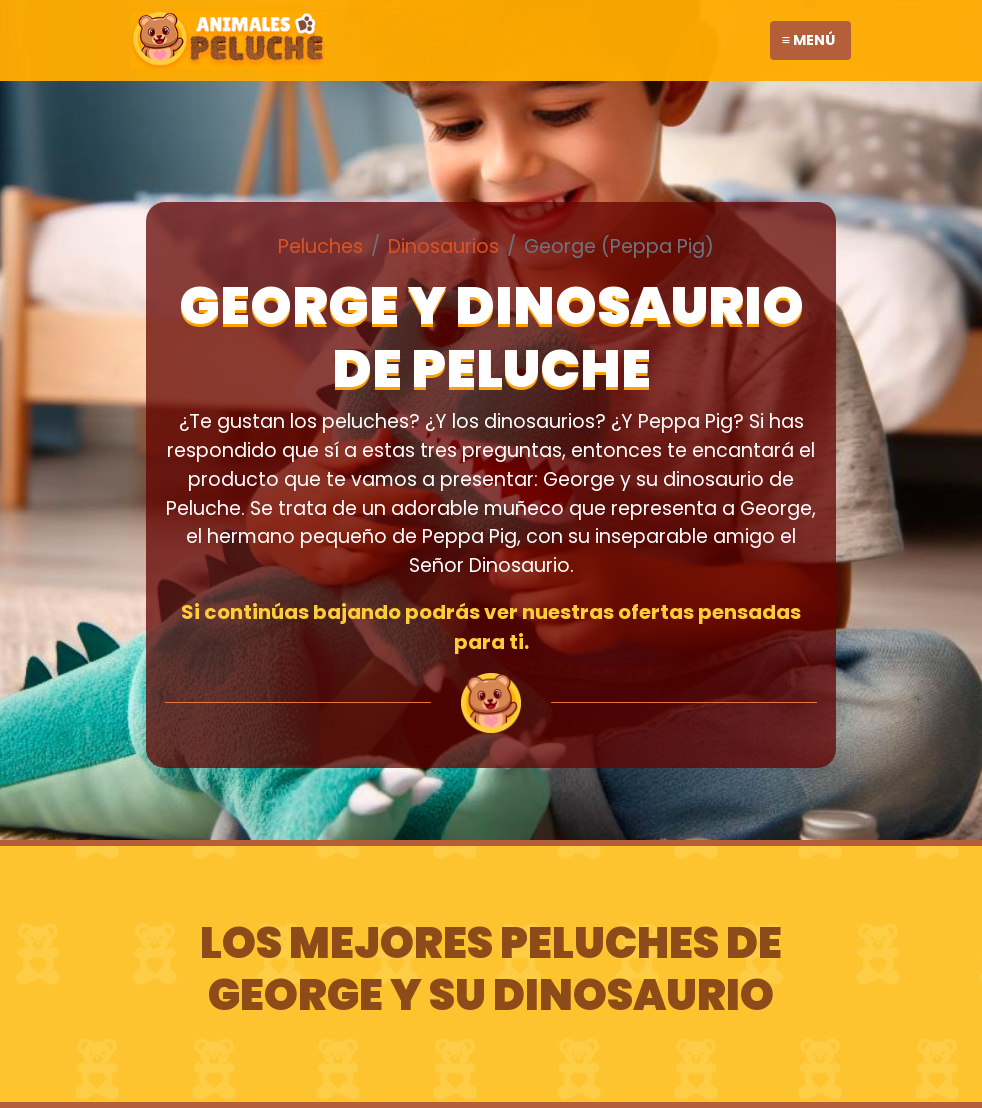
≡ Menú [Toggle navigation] (808, 40)
